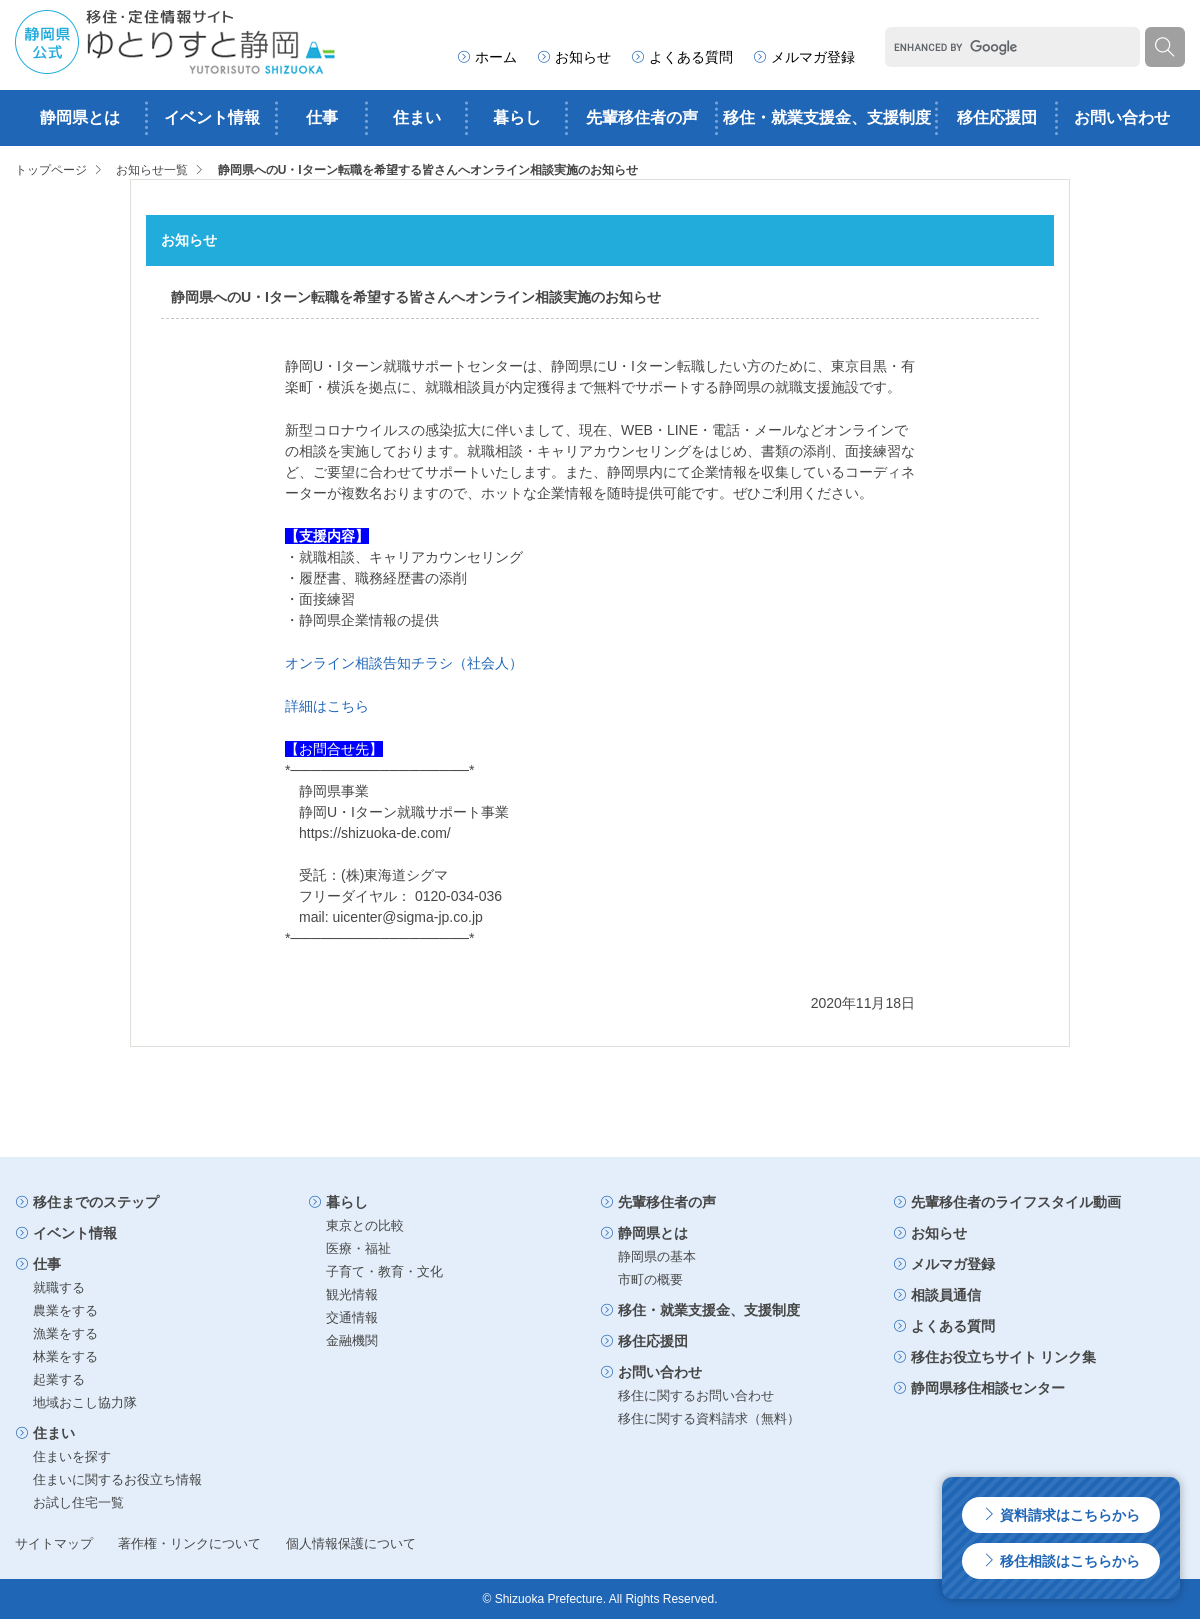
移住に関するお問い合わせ (696, 1395)
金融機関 (352, 1340)
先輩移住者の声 (642, 117)
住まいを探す (72, 1456)
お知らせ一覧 (152, 170)
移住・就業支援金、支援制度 (827, 117)
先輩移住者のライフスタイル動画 (1007, 1202)
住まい (417, 117)
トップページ (51, 170)
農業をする (65, 1310)
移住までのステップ (87, 1202)
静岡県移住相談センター (979, 1388)
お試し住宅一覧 (78, 1502)
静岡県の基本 (657, 1256)
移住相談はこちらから (1061, 1561)
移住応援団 (997, 117)
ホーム (487, 57)
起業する (59, 1379)
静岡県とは (80, 117)
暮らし (517, 117)
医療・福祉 (358, 1248)
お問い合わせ (1122, 117)
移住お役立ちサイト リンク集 (995, 1357)
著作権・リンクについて (189, 1543)
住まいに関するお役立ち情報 (117, 1479)
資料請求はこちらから (1061, 1515)
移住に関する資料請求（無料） (709, 1418)
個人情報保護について (351, 1543)
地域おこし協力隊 (85, 1402)
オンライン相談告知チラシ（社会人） (404, 663)
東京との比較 (365, 1225)
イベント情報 (212, 117)
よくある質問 (682, 57)
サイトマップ (54, 1543)
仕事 (322, 117)
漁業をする (65, 1333)
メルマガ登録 (804, 57)
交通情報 (352, 1317)
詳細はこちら (327, 706)
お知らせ (574, 57)
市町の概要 (650, 1279)
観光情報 (352, 1294)
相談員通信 (937, 1295)
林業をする (65, 1356)
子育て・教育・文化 (384, 1271)
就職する (59, 1287)
